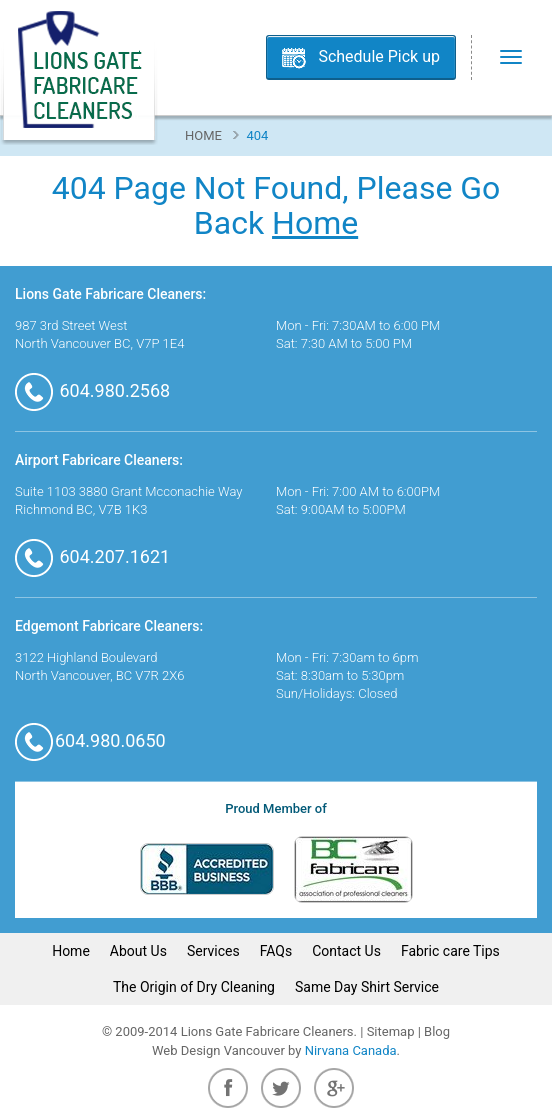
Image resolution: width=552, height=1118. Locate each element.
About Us (138, 951)
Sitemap (391, 1031)
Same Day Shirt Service (367, 987)
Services (213, 951)
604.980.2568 (92, 390)
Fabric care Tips (450, 951)
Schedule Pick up (379, 56)
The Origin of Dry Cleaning (194, 987)
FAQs (276, 951)
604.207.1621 (92, 556)
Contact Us (346, 951)
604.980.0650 (90, 740)
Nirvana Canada (351, 1050)
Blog (437, 1031)
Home (203, 135)
